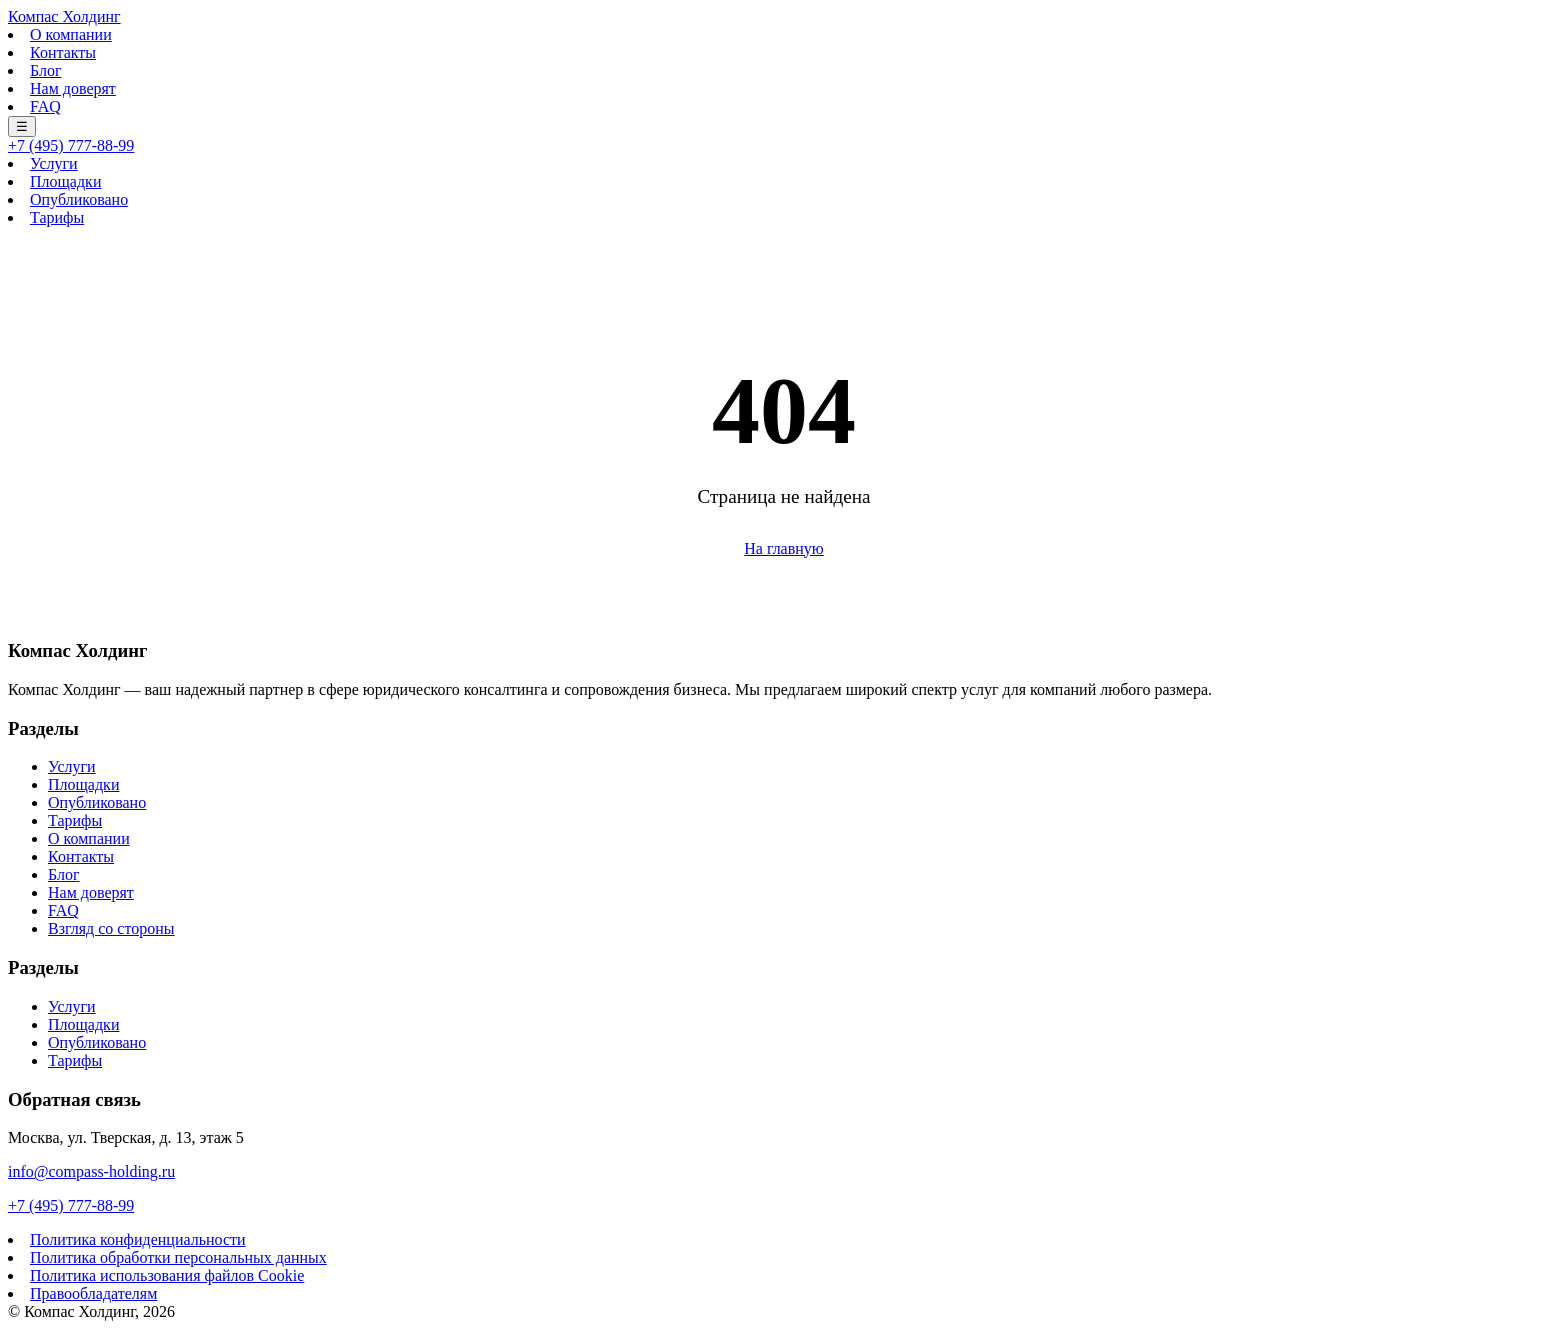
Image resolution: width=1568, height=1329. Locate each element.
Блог (46, 70)
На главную (784, 548)
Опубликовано (79, 199)
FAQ (45, 106)
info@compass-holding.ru (91, 1171)
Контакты (63, 52)
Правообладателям (93, 1293)
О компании (71, 34)
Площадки (65, 181)
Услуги (54, 163)
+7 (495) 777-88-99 (71, 145)
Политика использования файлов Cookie (167, 1275)
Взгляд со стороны (111, 928)
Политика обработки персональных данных (178, 1257)
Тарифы (57, 217)
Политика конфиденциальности (138, 1239)
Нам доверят (73, 88)
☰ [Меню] (22, 126)
